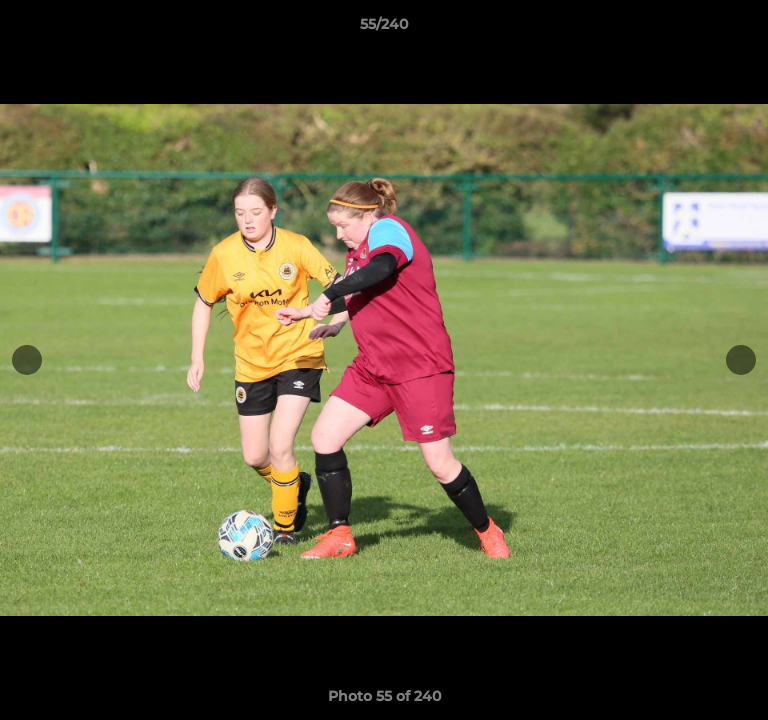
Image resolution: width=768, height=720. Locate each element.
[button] (744, 29)
